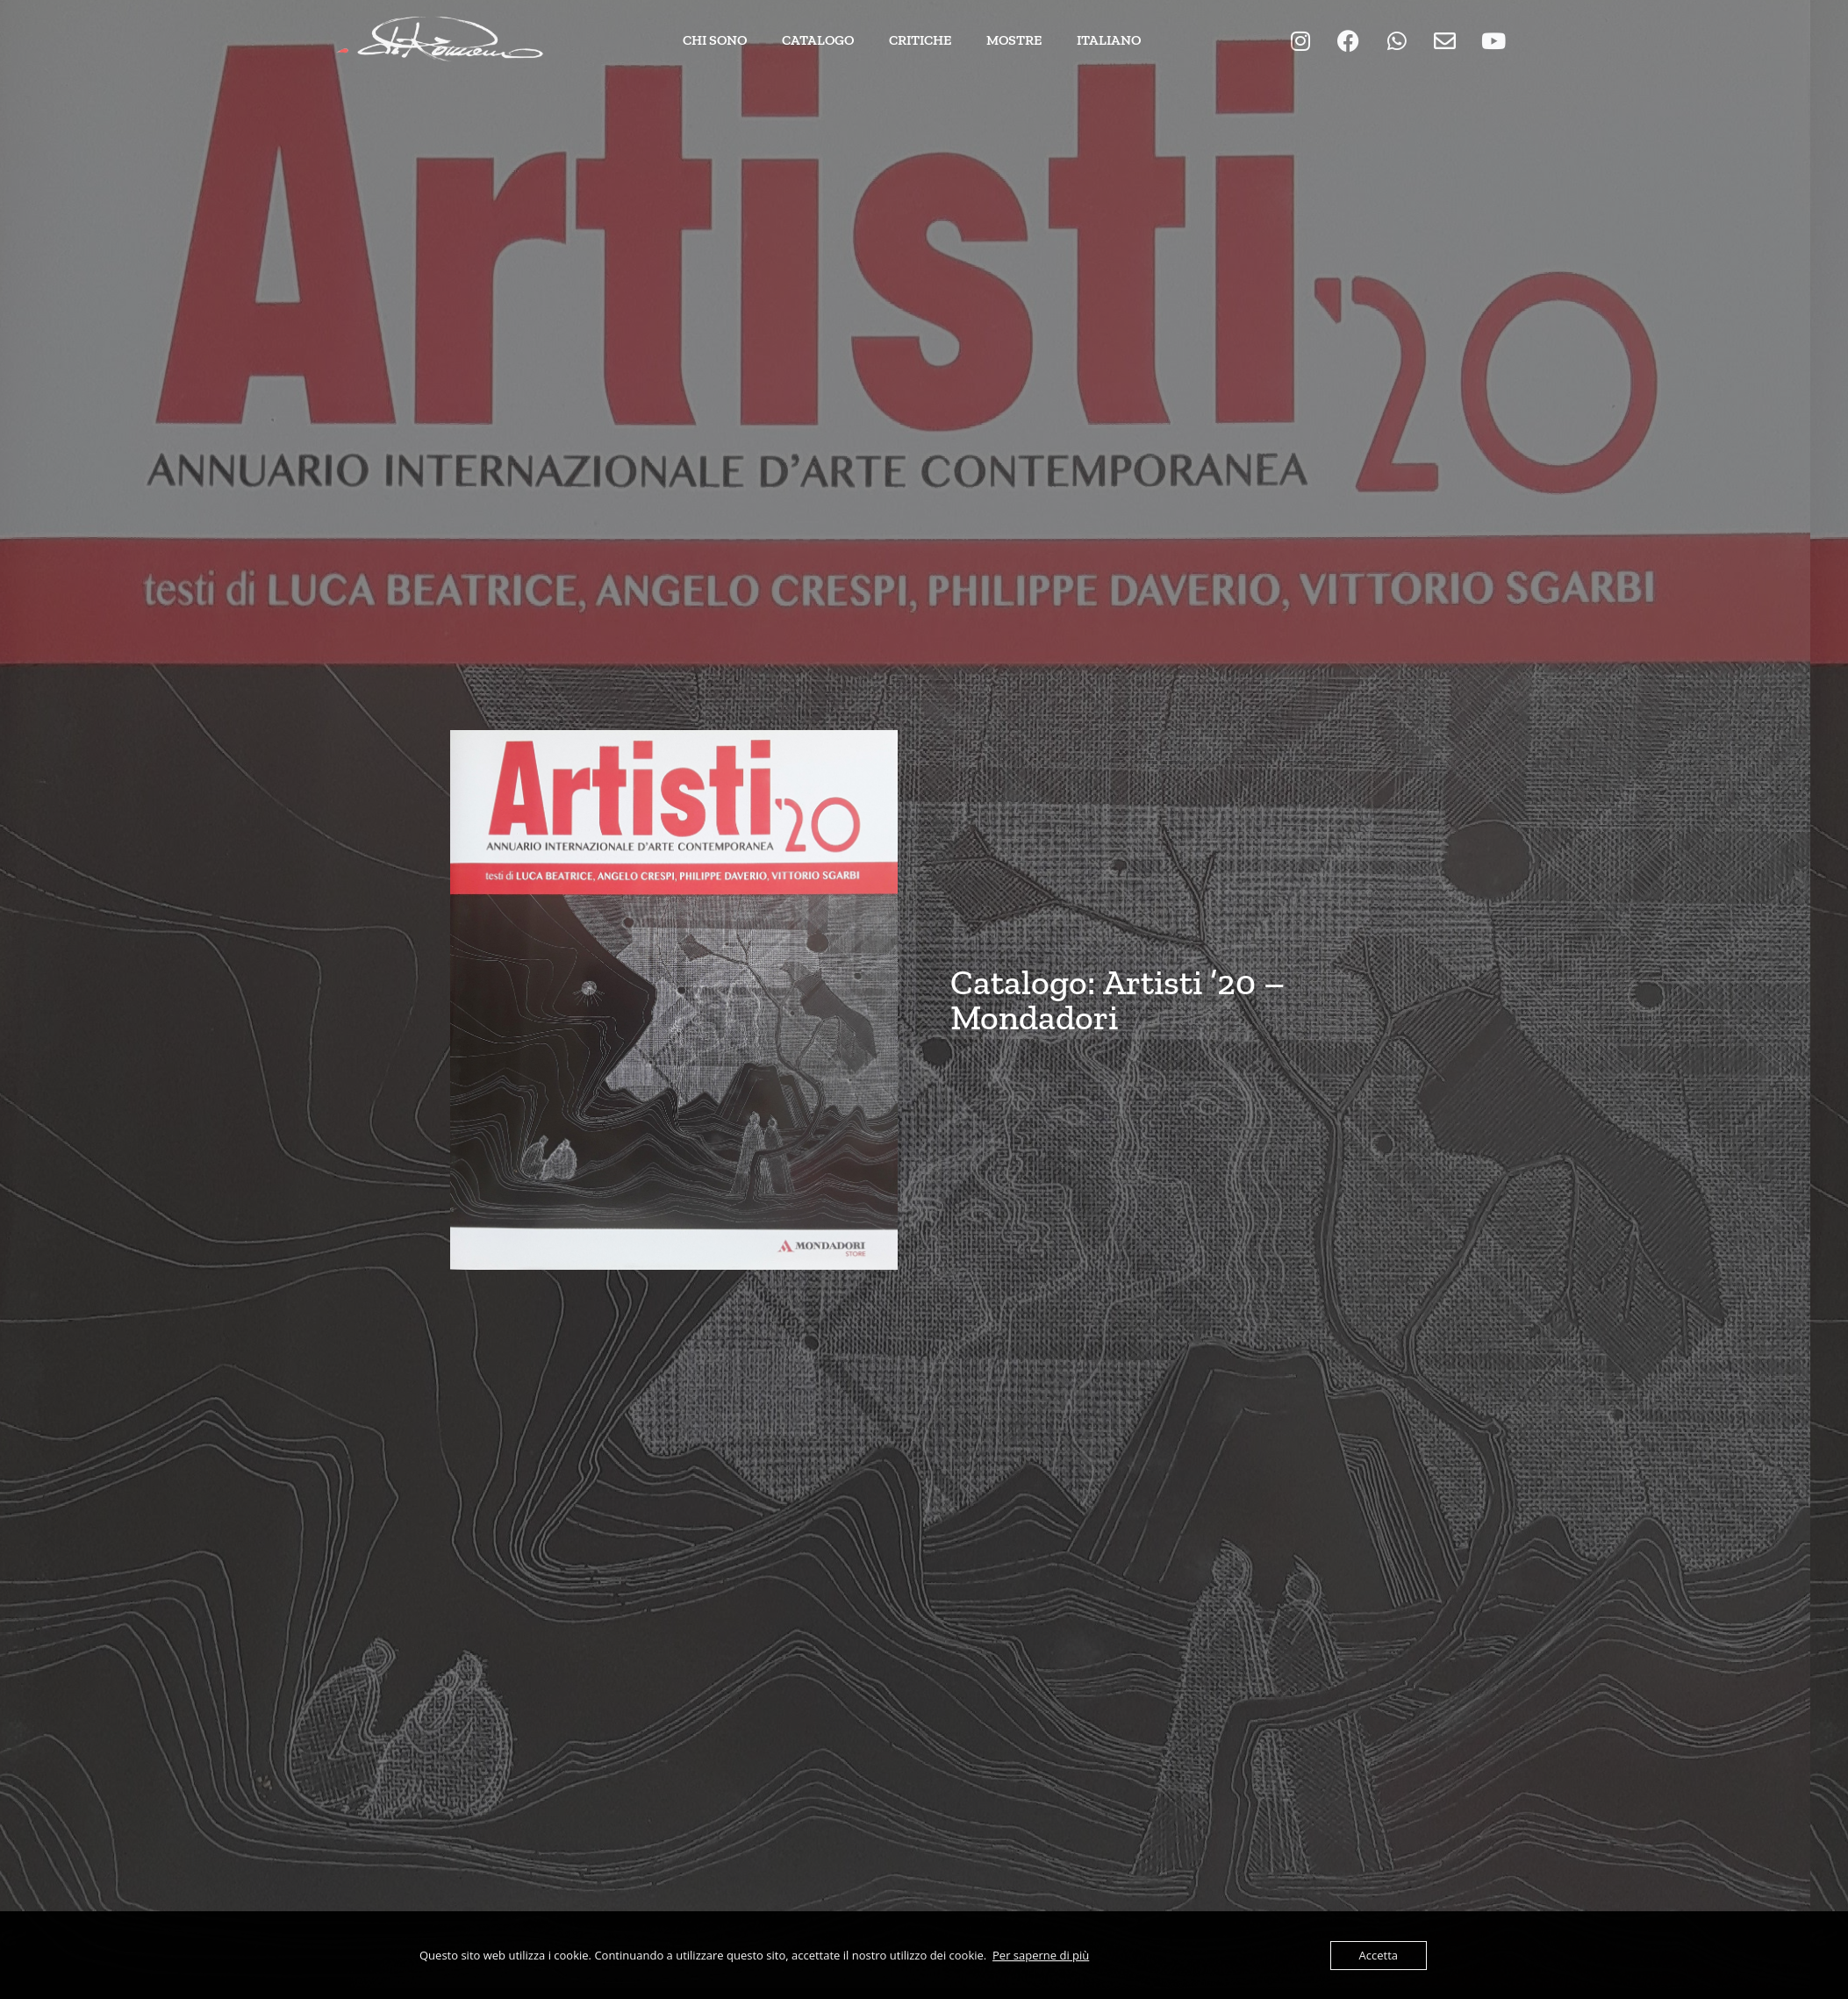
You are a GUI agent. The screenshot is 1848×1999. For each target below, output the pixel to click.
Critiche (920, 40)
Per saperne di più (1040, 1955)
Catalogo (818, 40)
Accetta (1378, 1955)
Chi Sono (715, 40)
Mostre (1014, 40)
